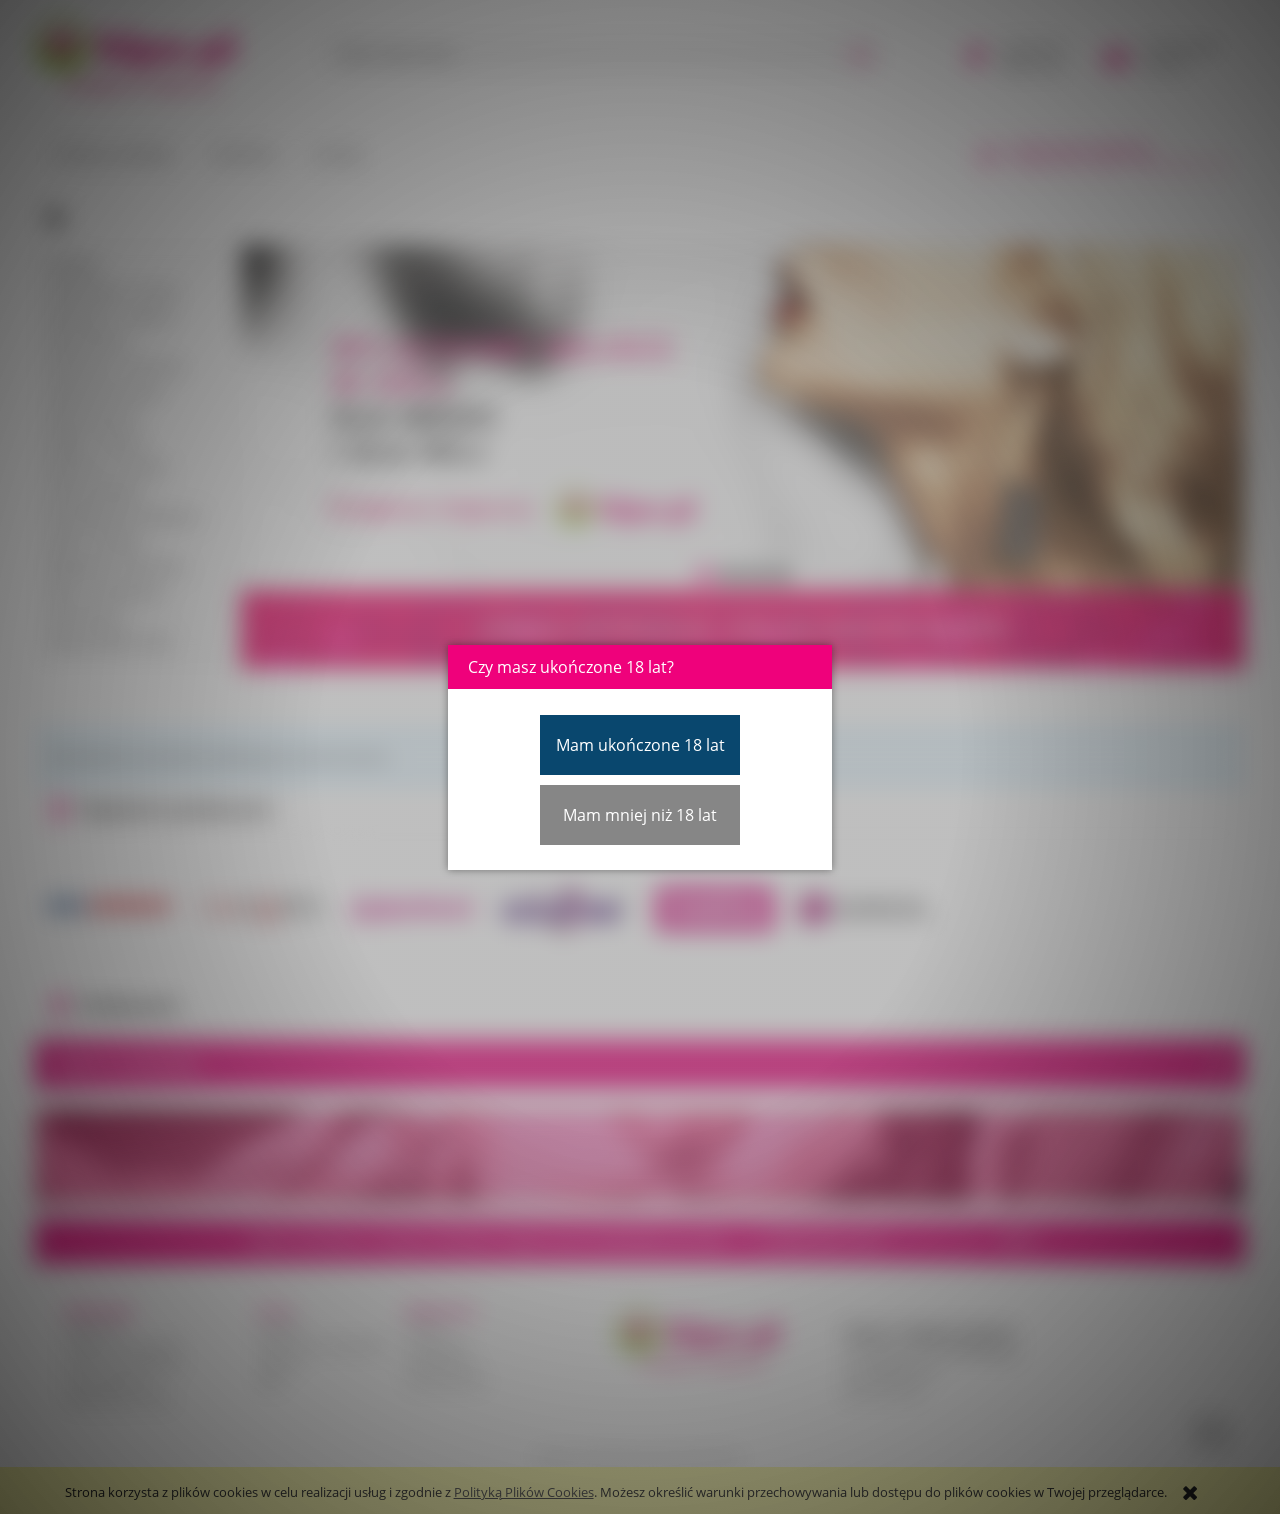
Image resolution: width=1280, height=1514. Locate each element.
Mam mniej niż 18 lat (640, 815)
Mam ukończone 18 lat (640, 745)
